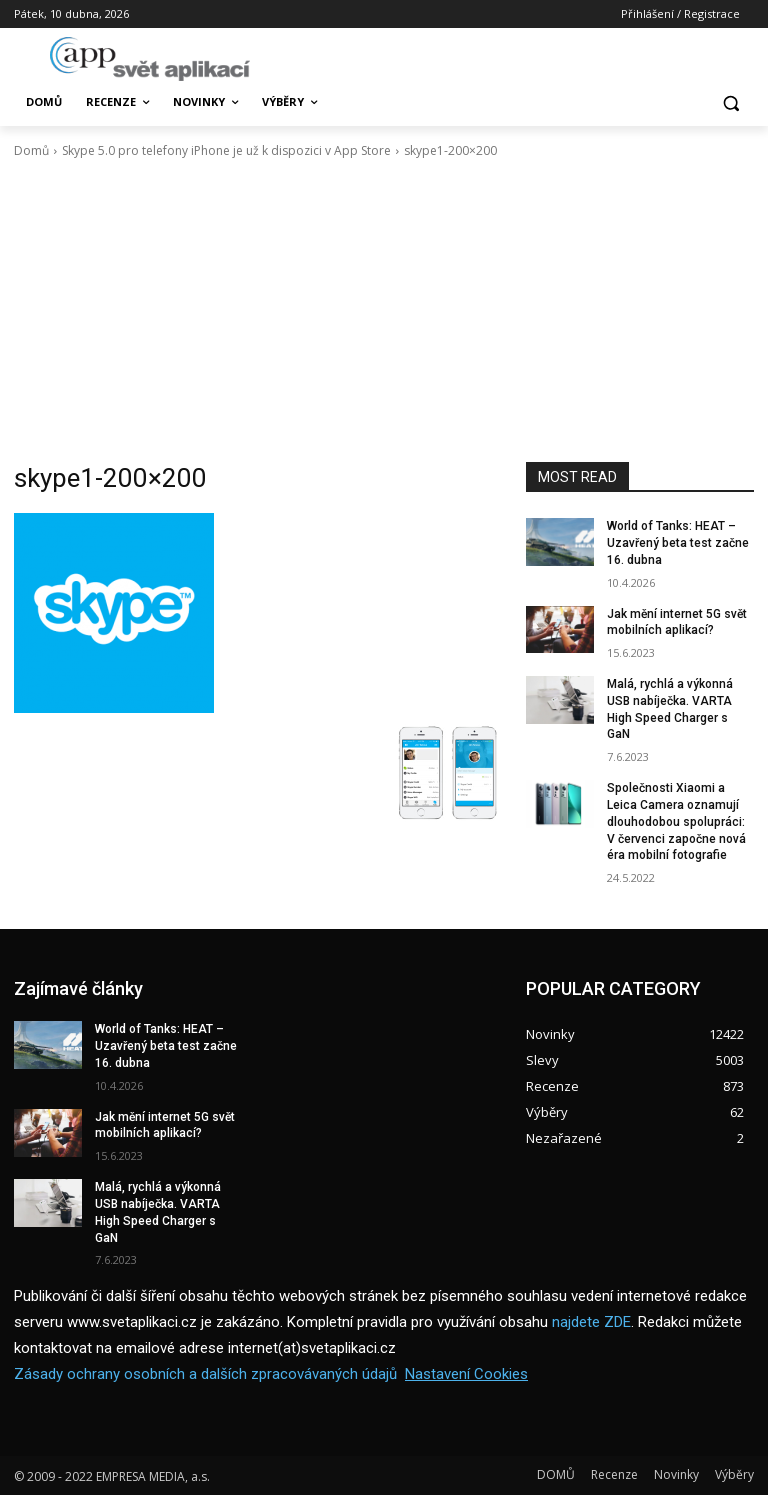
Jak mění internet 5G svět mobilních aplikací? (165, 1125)
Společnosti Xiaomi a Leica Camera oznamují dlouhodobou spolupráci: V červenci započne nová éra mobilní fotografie (676, 821)
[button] (730, 102)
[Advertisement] (384, 311)
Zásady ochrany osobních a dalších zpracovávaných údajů (205, 1375)
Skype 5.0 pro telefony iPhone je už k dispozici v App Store (226, 150)
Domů (31, 150)
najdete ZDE (591, 1323)
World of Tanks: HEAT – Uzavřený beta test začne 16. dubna (678, 543)
